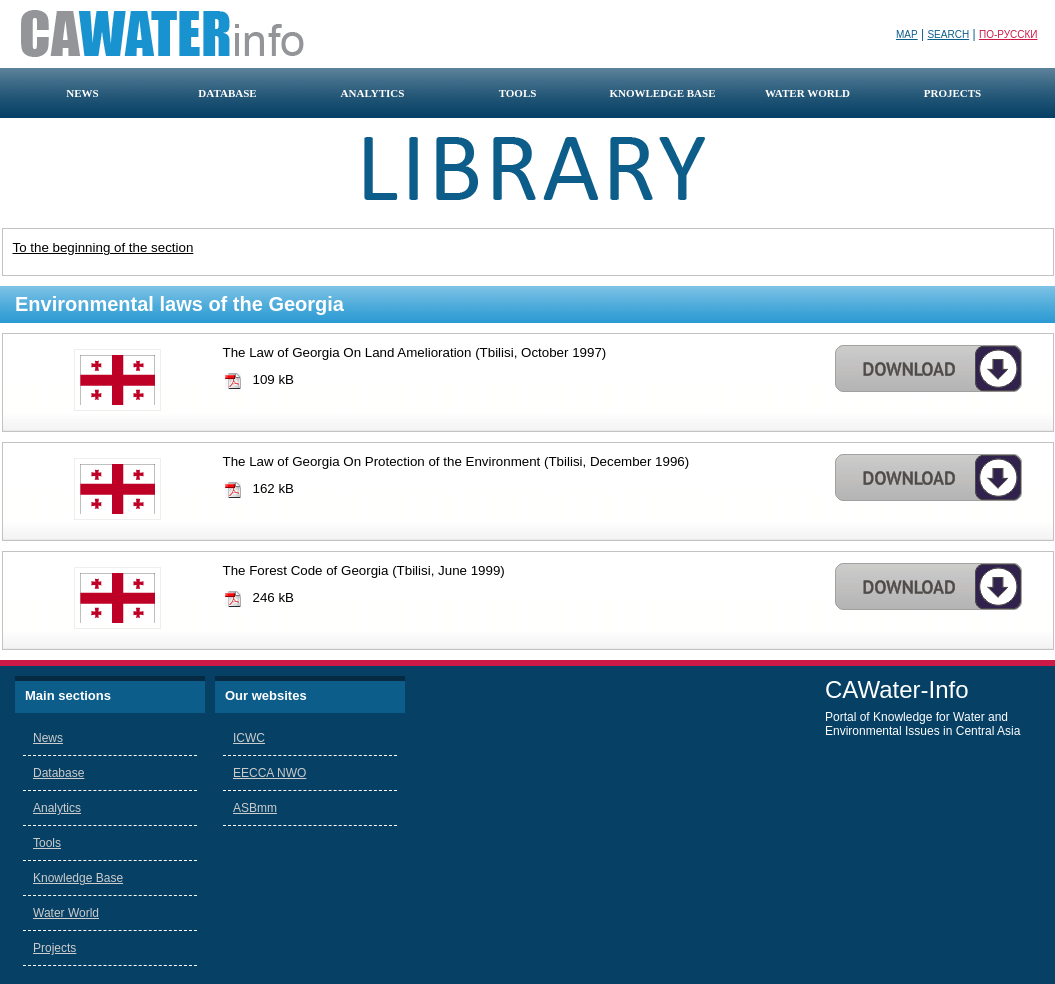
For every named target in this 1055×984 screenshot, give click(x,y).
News (48, 738)
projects (952, 93)
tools (518, 93)
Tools (47, 843)
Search (948, 34)
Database (58, 773)
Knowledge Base (78, 878)
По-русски (1008, 34)
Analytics (57, 808)
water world (807, 93)
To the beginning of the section (103, 247)
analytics (373, 93)
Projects (54, 948)
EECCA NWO (269, 773)
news (82, 93)
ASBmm (255, 808)
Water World (66, 913)
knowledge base (662, 93)
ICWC (249, 738)
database (227, 93)
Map (907, 34)
